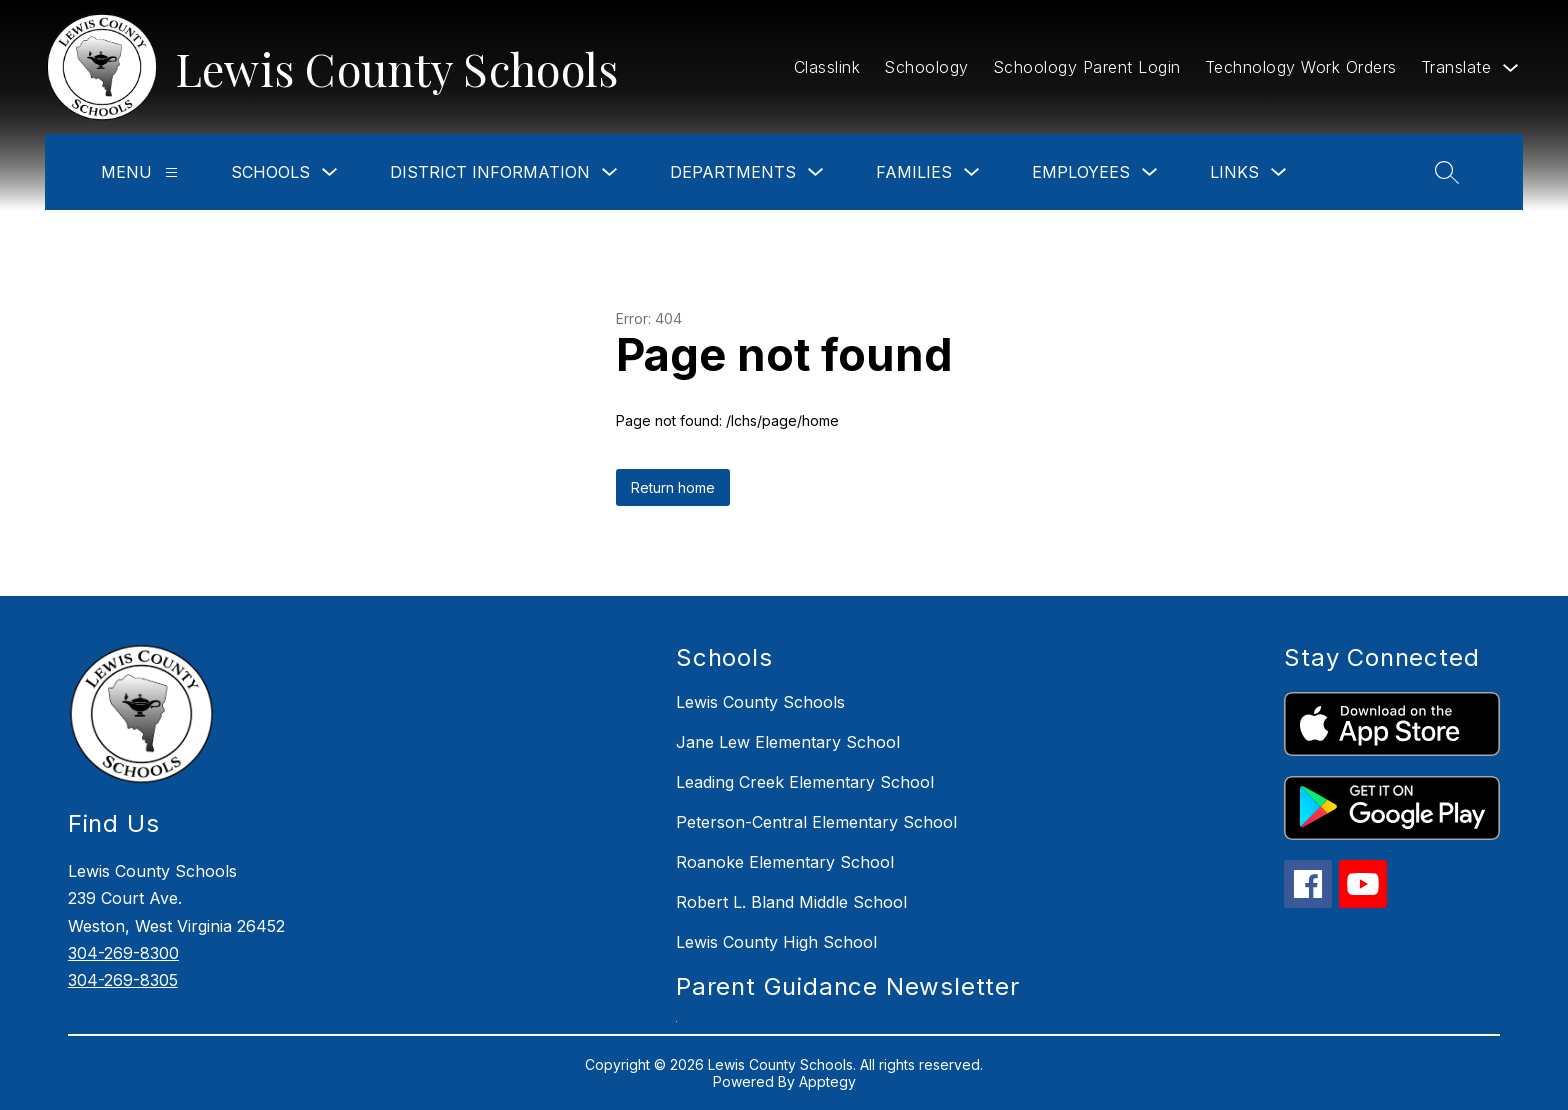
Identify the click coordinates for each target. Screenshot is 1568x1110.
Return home (673, 487)
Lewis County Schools (760, 702)
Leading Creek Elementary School (805, 782)
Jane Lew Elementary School (788, 742)
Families (914, 172)
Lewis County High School (776, 942)
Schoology (926, 67)
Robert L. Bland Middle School (791, 902)
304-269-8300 (123, 953)
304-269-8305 (123, 980)
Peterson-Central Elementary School (816, 822)
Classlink (827, 67)
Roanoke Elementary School (785, 862)
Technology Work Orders (1301, 67)
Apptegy (827, 1081)
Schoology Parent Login (1087, 67)
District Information (490, 172)
